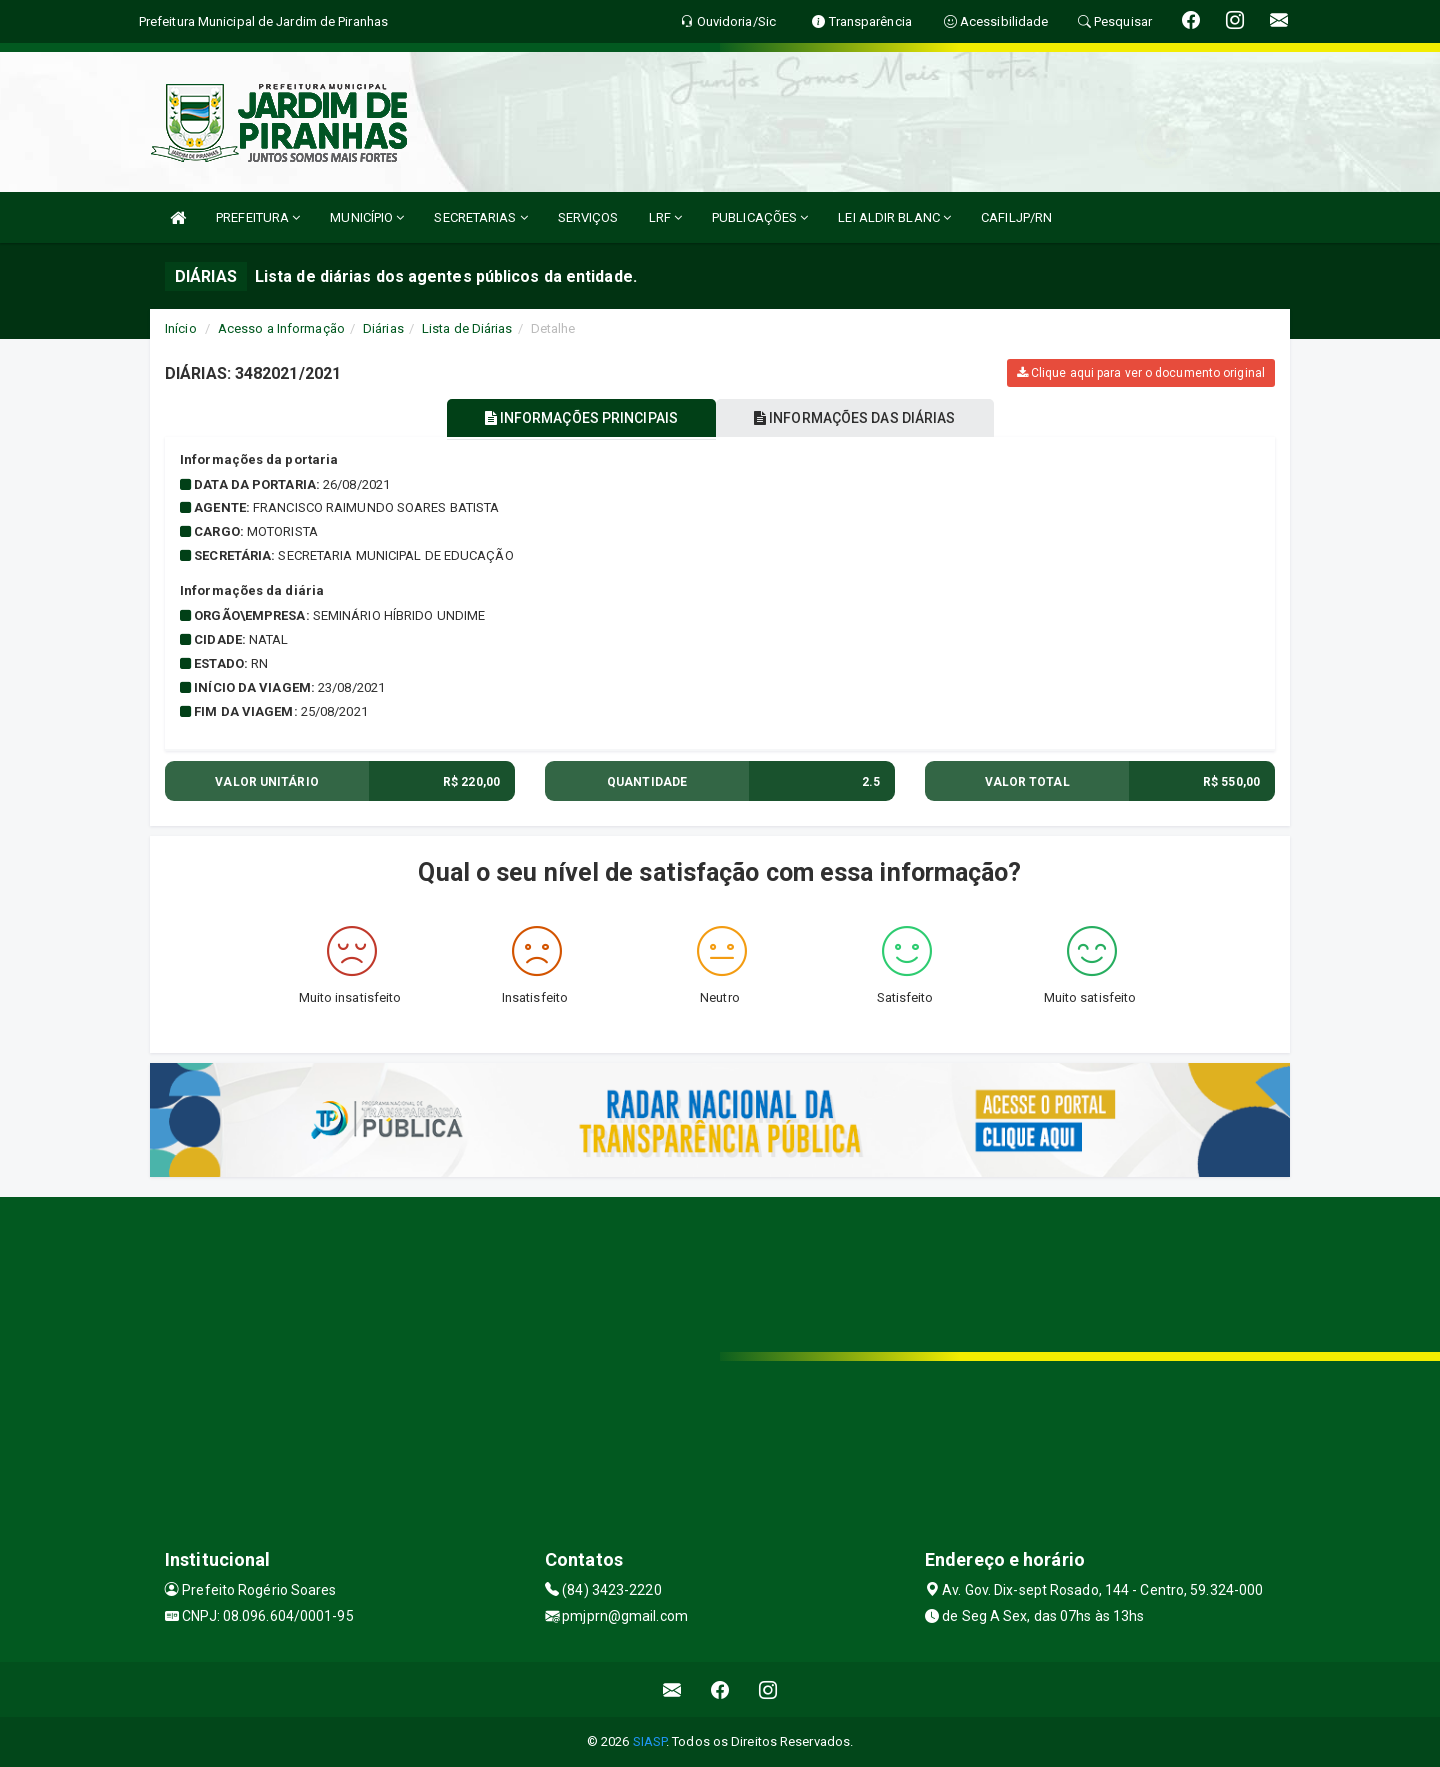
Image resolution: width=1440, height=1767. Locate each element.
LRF (666, 217)
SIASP (650, 1741)
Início (181, 328)
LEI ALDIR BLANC (894, 217)
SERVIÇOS (588, 217)
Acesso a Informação (281, 328)
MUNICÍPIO (367, 217)
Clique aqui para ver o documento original (1141, 373)
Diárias (383, 328)
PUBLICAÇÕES (760, 217)
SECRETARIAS (480, 217)
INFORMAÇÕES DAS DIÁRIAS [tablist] (859, 418)
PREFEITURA (258, 217)
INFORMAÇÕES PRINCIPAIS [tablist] (577, 418)
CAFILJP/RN (1016, 217)
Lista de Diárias (467, 328)
